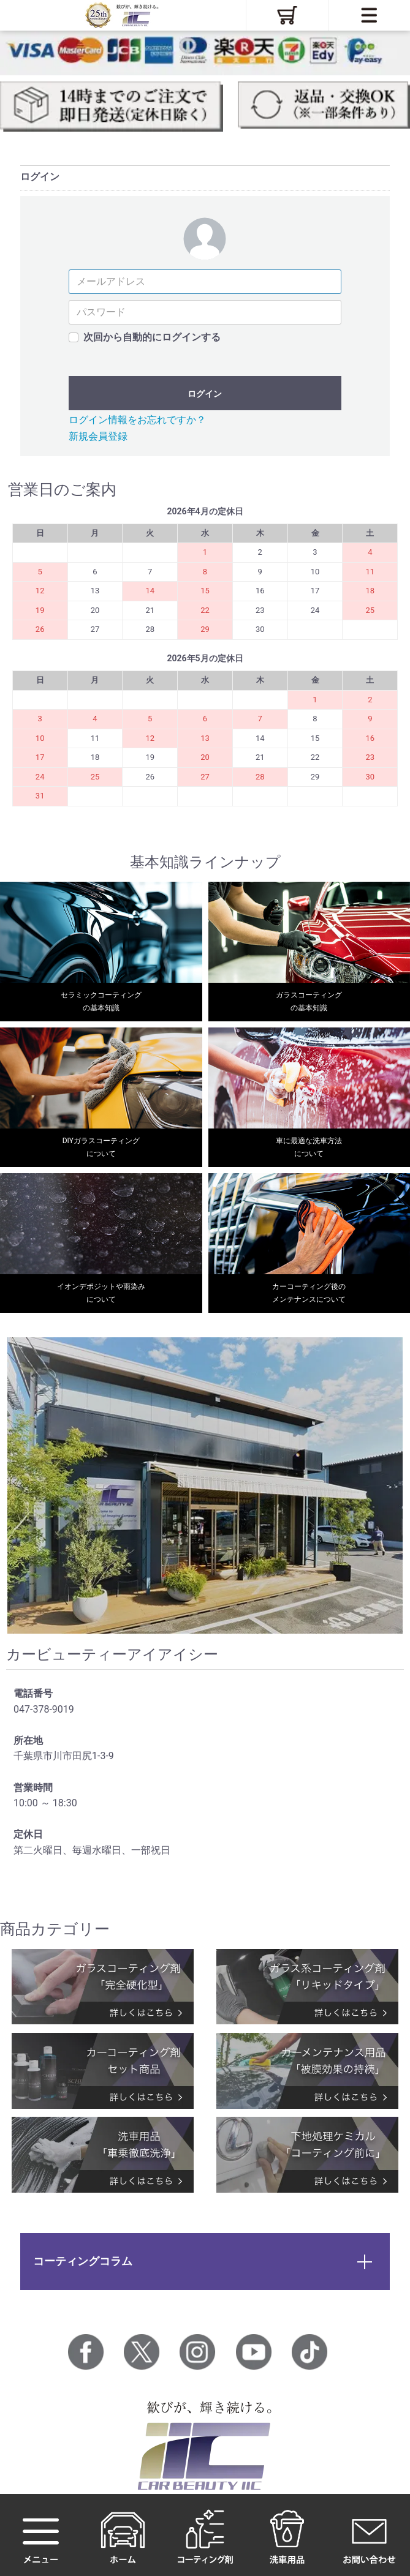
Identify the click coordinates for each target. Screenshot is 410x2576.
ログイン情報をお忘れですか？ (137, 420)
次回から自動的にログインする (152, 337)
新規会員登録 (98, 436)
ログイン (205, 394)
